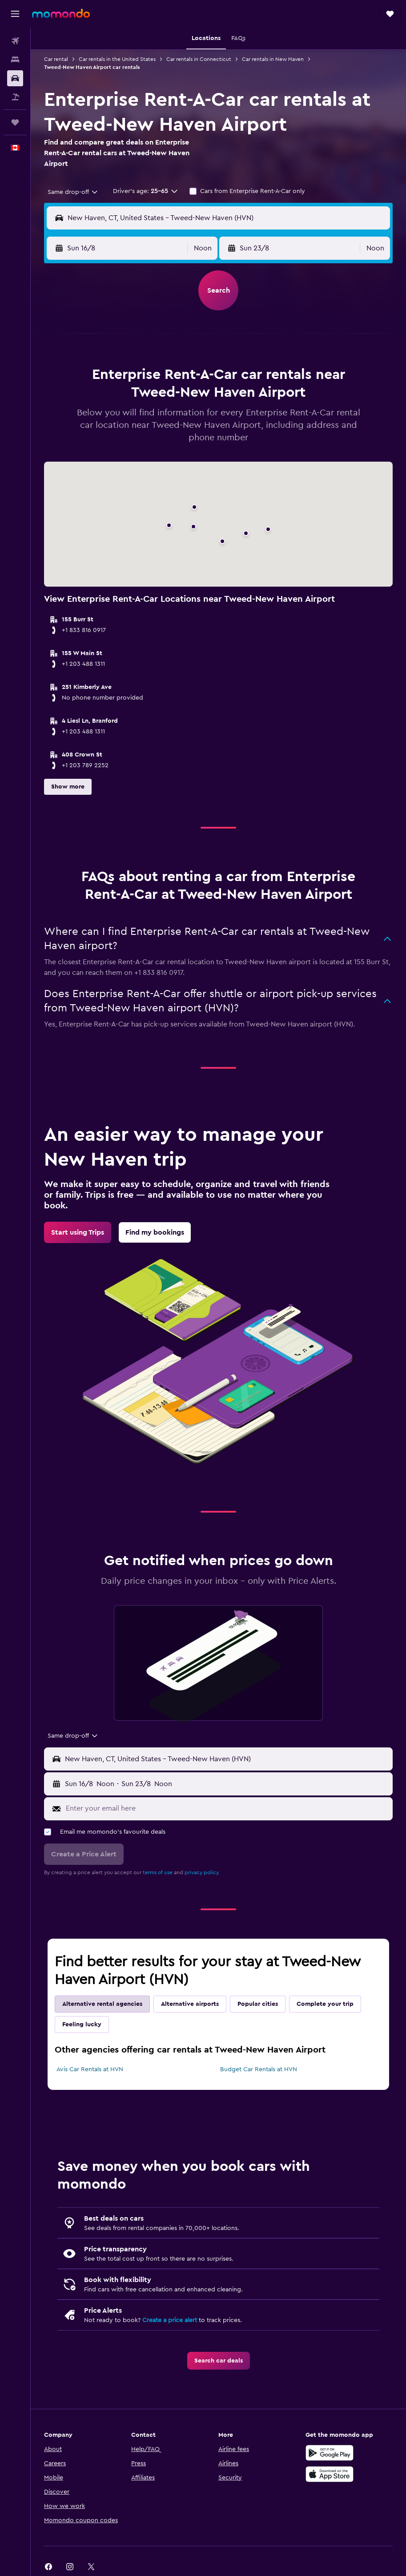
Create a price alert (169, 2320)
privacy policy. (202, 1872)
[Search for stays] (15, 59)
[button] (15, 14)
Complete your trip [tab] (325, 2004)
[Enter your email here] (227, 1808)
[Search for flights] (15, 41)
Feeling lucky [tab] (81, 2024)
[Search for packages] (15, 97)
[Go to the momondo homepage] (61, 13)
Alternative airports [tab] (190, 2004)
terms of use (158, 1872)
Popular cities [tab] (257, 2004)
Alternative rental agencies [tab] (102, 2004)
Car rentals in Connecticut (198, 59)
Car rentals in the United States (117, 59)
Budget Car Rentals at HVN (258, 2069)
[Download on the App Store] (330, 2474)
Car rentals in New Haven (273, 59)
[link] (77, 1232)
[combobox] (73, 192)
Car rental (56, 59)
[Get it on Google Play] (330, 2453)
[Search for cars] (15, 78)
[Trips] (15, 122)
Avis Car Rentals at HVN (89, 2069)
